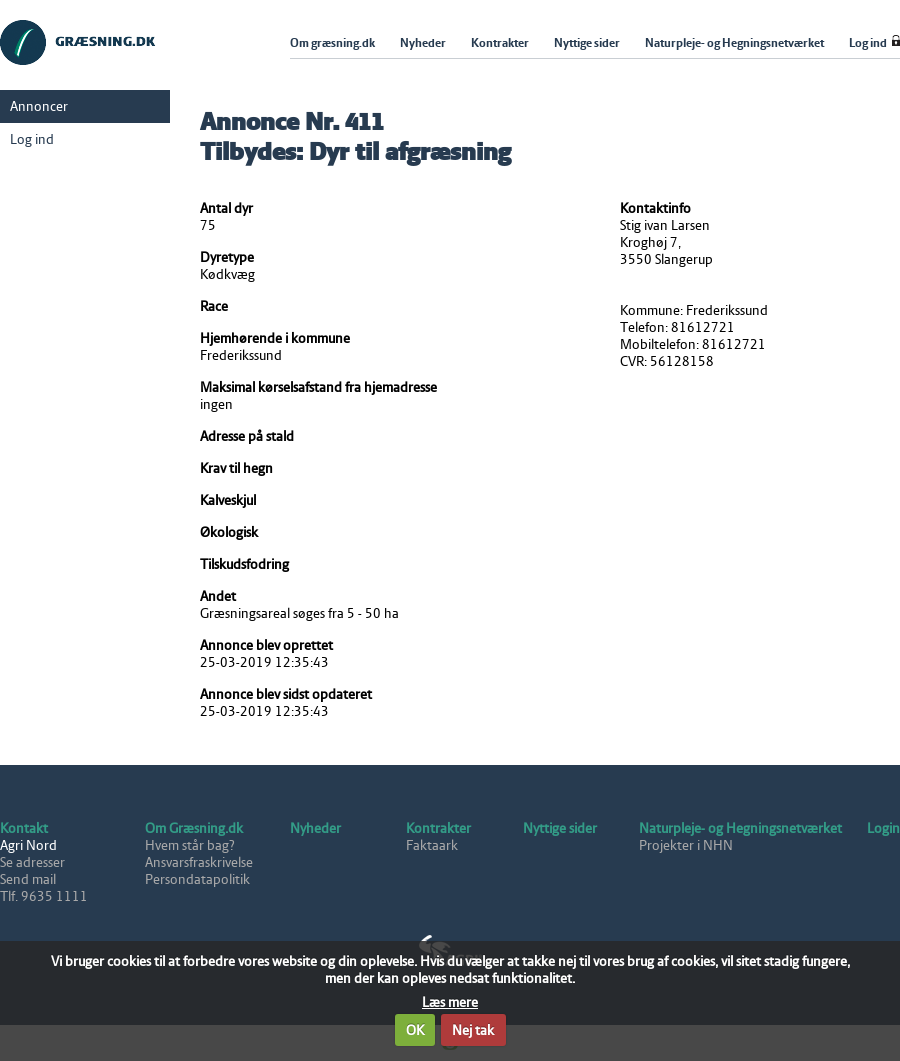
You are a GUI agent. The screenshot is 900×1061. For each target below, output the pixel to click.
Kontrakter (438, 828)
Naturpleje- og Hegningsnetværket (740, 828)
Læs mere (450, 1002)
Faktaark (432, 845)
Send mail (28, 879)
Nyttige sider (560, 828)
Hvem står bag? (190, 845)
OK (415, 1030)
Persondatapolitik (197, 879)
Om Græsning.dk (194, 828)
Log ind (32, 139)
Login (883, 828)
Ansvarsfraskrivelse (199, 862)
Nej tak (473, 1030)
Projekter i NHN (686, 845)
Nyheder (315, 828)
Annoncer (39, 106)
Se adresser (32, 862)
